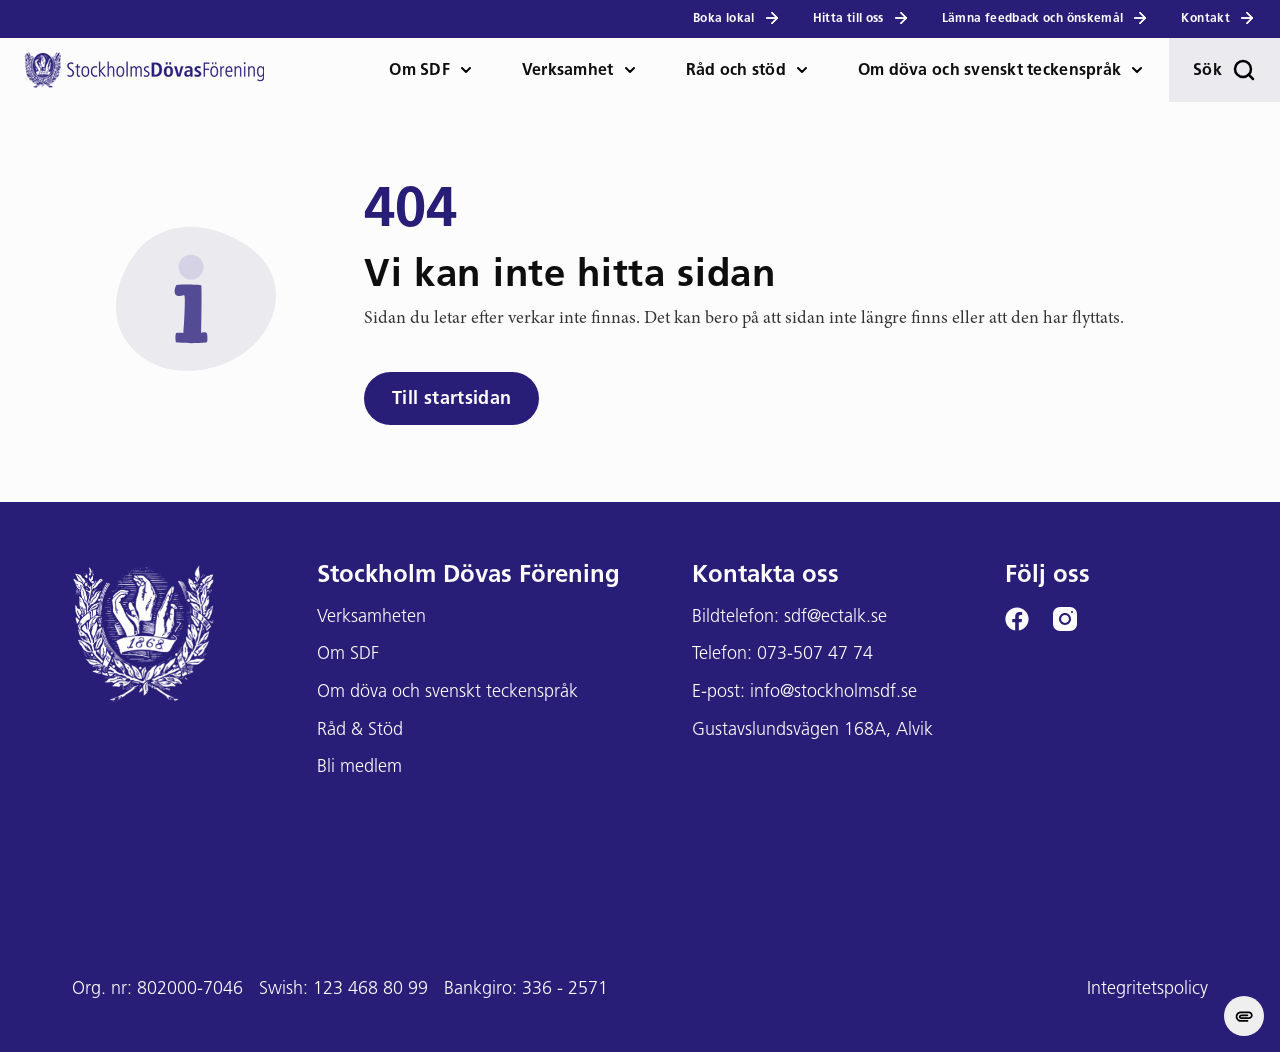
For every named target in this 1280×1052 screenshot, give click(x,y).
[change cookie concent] (1244, 1016)
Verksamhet (568, 71)
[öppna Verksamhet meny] (638, 70)
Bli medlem (359, 767)
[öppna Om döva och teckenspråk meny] (1145, 70)
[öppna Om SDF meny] (474, 70)
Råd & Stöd (360, 730)
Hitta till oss (861, 18)
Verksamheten (371, 617)
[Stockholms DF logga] (144, 70)
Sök (1224, 70)
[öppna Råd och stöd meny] (810, 70)
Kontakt (1218, 18)
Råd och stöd (736, 71)
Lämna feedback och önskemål (1046, 18)
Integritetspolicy (1147, 989)
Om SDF (419, 71)
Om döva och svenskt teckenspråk (989, 71)
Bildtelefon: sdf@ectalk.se (789, 617)
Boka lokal (737, 18)
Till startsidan (451, 399)
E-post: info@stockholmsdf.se (804, 692)
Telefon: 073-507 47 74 (782, 654)
